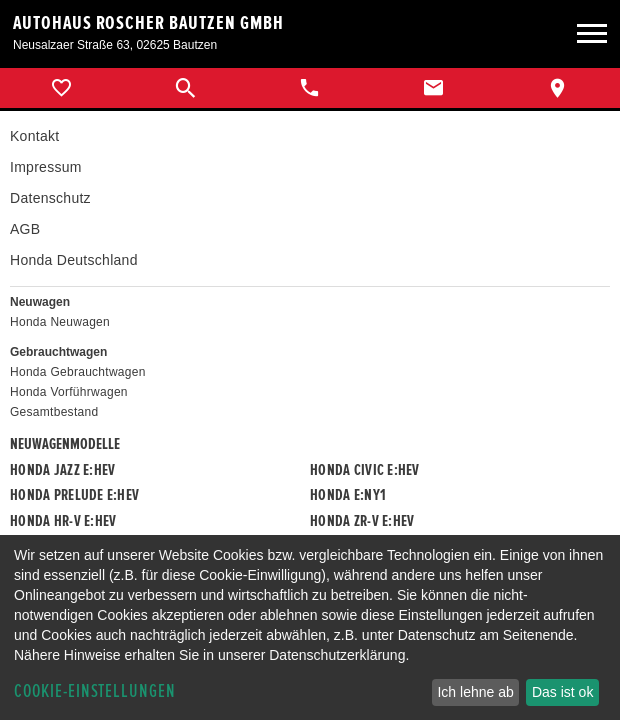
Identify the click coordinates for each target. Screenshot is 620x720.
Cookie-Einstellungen (95, 691)
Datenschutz (50, 198)
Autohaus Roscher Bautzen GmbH (148, 23)
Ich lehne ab (475, 692)
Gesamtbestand (54, 412)
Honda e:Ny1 (348, 495)
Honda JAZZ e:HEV (62, 470)
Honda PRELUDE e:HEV (74, 495)
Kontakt (34, 136)
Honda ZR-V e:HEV (362, 521)
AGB (25, 229)
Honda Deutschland (74, 260)
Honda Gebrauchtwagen (78, 372)
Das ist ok (562, 692)
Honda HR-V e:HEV (63, 521)
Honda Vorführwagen (69, 392)
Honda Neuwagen (60, 322)
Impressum (46, 167)
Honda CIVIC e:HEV (365, 470)
